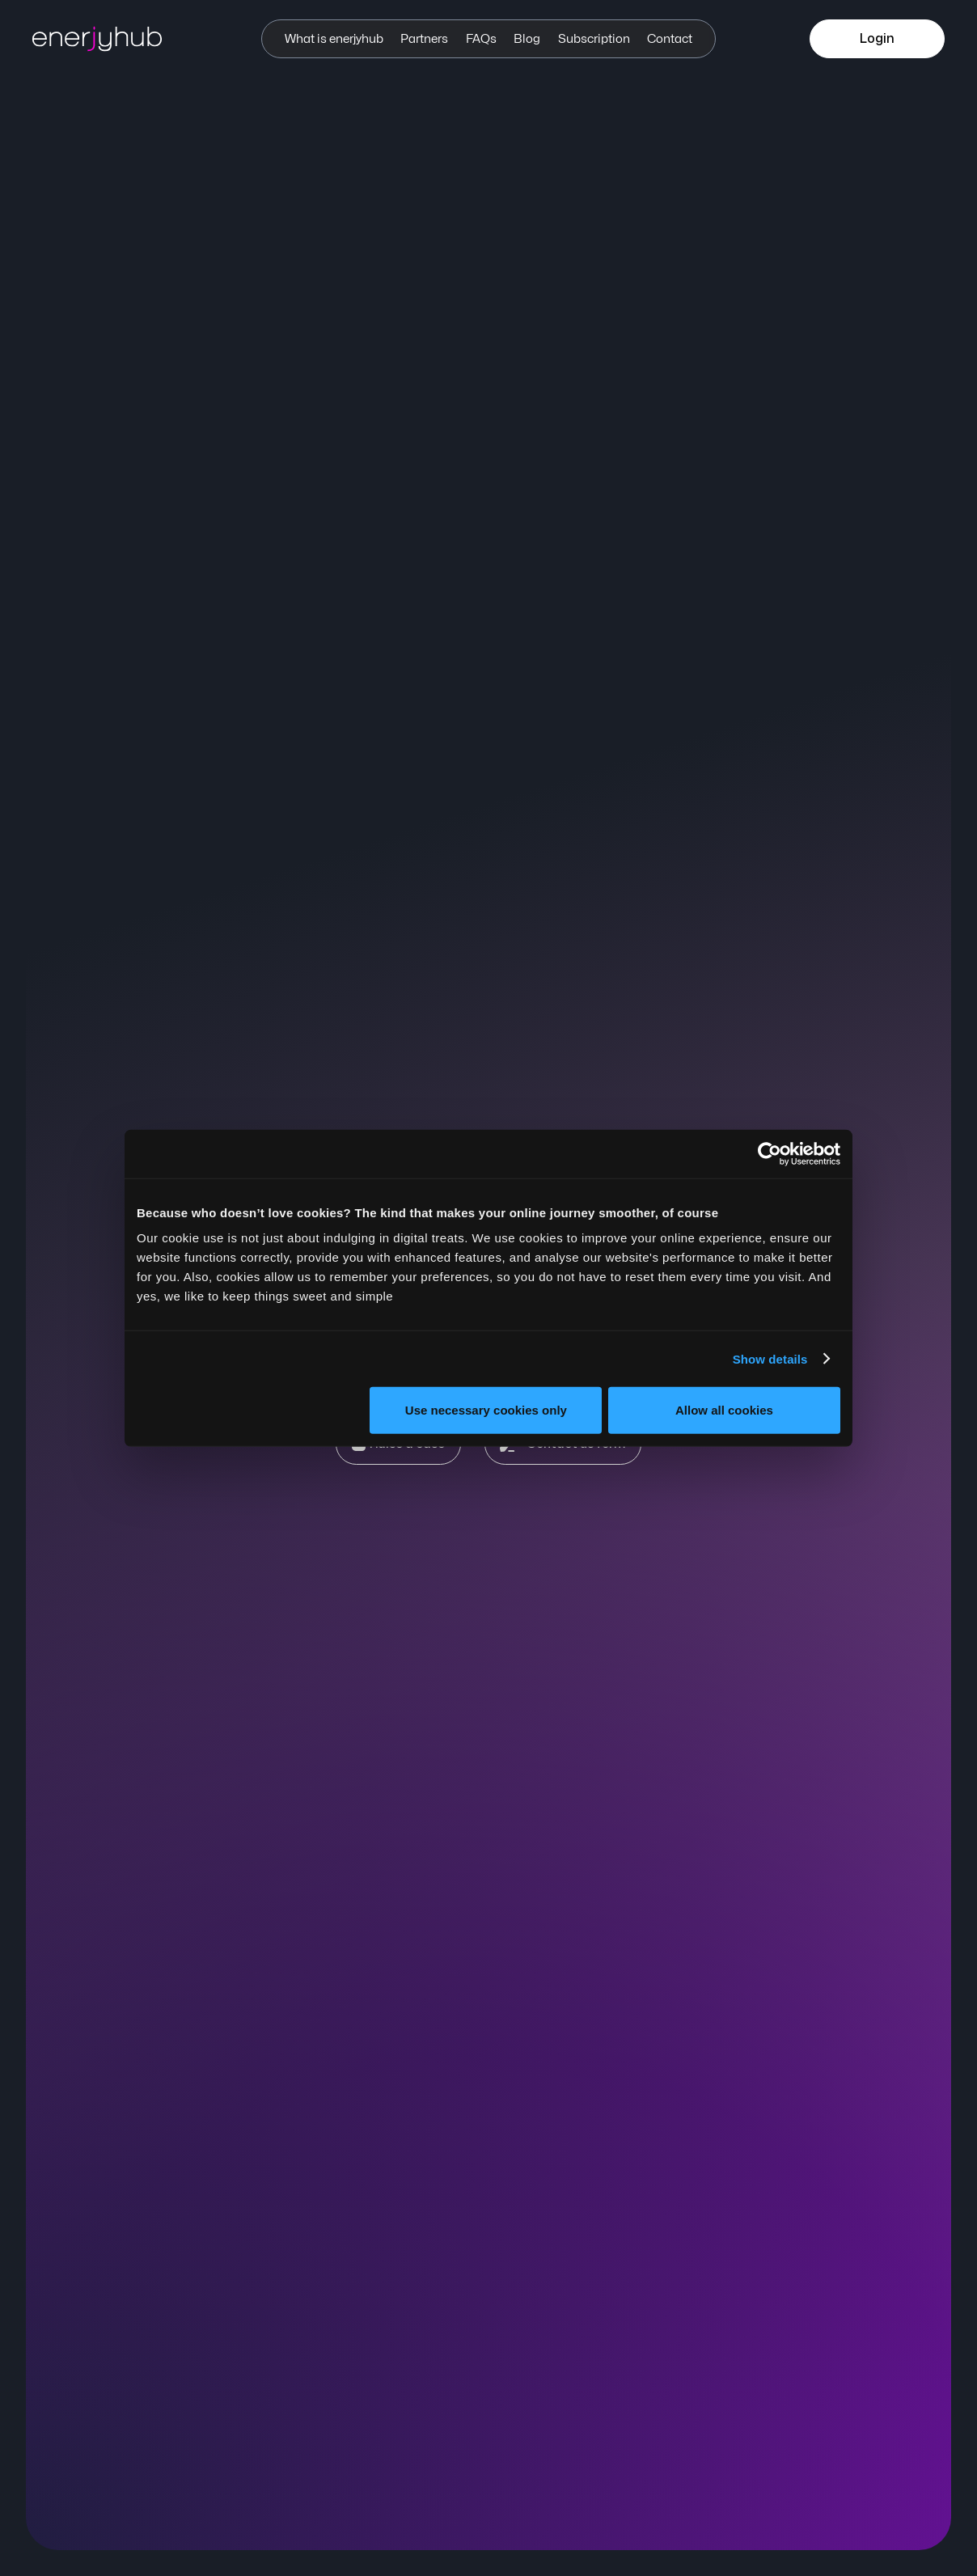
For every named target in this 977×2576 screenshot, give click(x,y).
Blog (527, 39)
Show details (770, 1358)
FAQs (481, 39)
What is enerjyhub (334, 39)
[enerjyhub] (113, 39)
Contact (669, 39)
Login (877, 38)
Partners (424, 39)
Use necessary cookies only (486, 1410)
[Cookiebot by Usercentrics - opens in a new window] (769, 1153)
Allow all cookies (724, 1410)
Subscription (594, 39)
